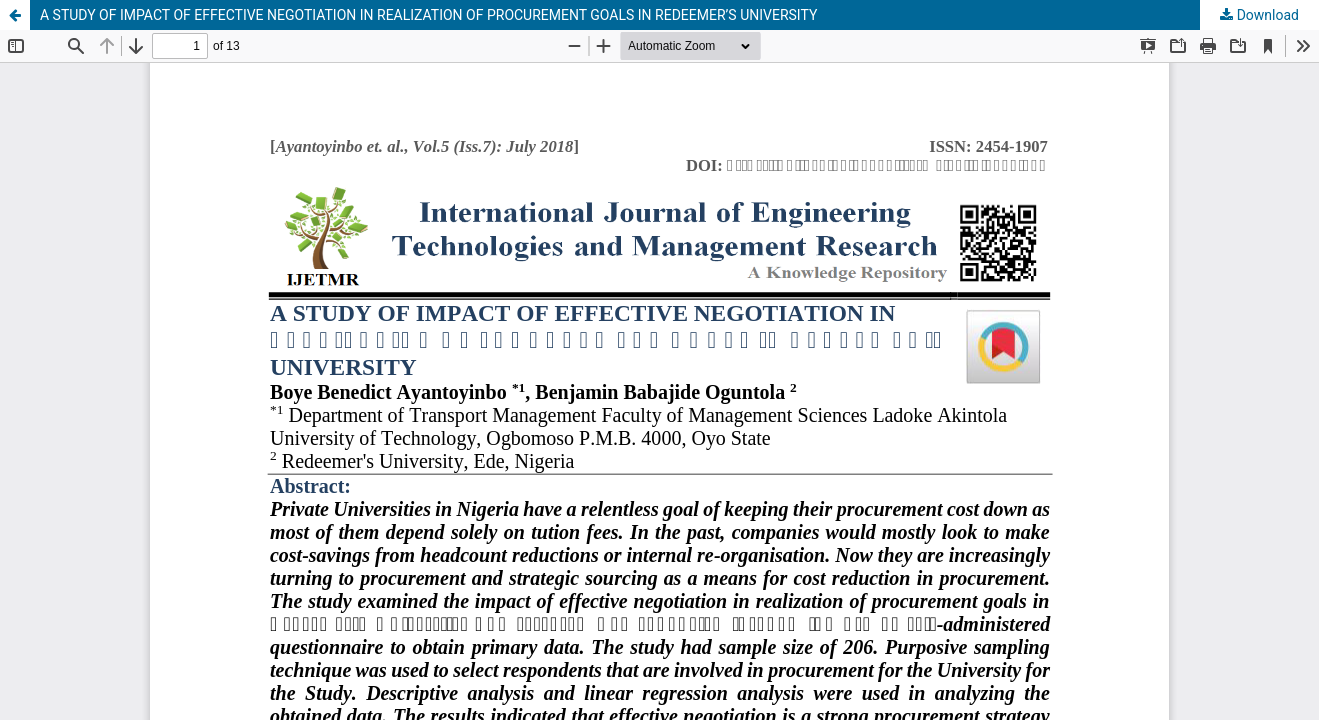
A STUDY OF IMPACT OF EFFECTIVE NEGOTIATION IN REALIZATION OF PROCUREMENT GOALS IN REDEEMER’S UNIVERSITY (428, 15)
